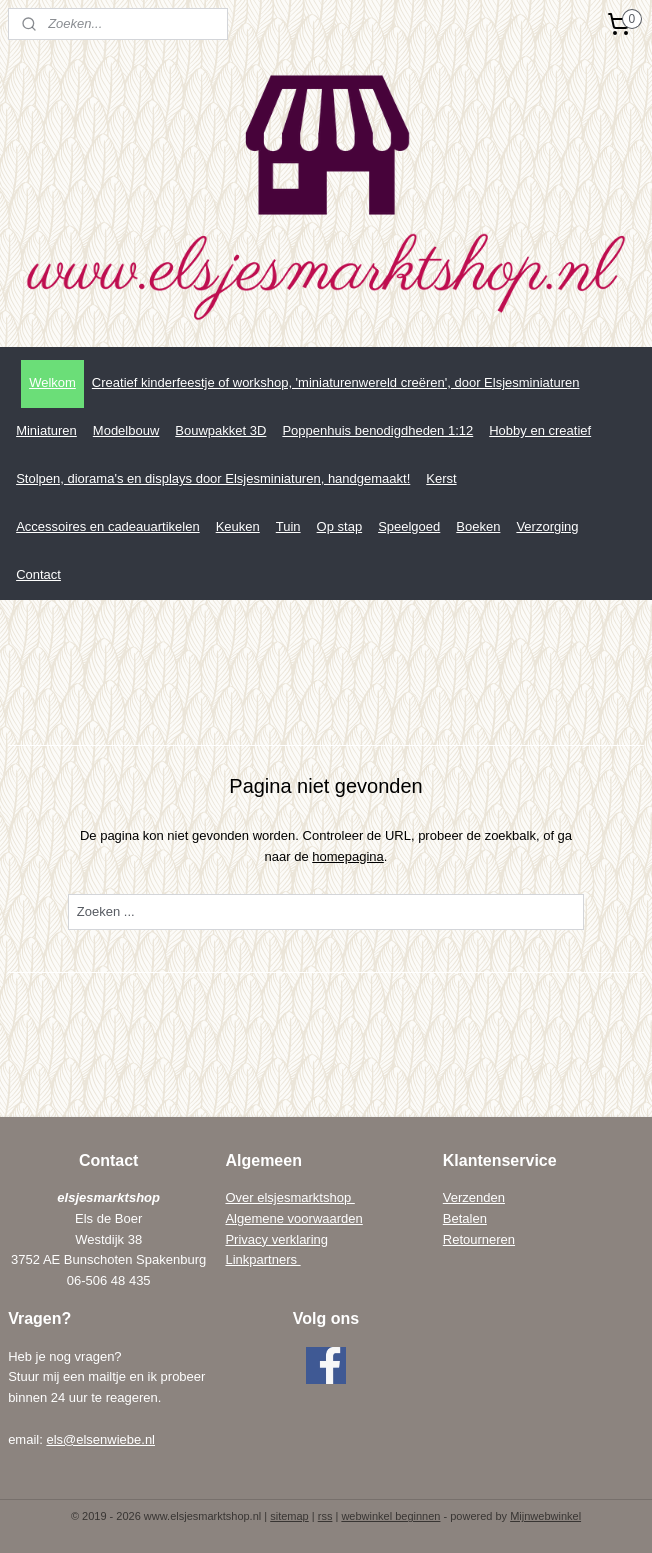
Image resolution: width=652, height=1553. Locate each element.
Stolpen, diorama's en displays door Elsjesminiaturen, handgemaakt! (213, 478)
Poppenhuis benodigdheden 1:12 (377, 430)
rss (325, 1516)
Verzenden (474, 1197)
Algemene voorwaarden (293, 1218)
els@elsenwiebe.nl (100, 1439)
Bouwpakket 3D (220, 430)
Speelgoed (409, 526)
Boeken (478, 526)
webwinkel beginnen (390, 1516)
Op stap (340, 526)
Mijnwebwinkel (545, 1516)
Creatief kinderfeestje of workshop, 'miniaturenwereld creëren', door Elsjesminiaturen (336, 382)
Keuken (238, 526)
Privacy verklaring (276, 1239)
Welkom (52, 382)
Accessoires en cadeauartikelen (108, 526)
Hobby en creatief (540, 430)
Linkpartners (262, 1259)
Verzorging (547, 526)
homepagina (348, 855)
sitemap (289, 1516)
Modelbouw (126, 430)
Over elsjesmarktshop (289, 1197)
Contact (38, 574)
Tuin (288, 526)
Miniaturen (46, 430)
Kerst (441, 478)
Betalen (465, 1218)
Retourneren (479, 1239)
